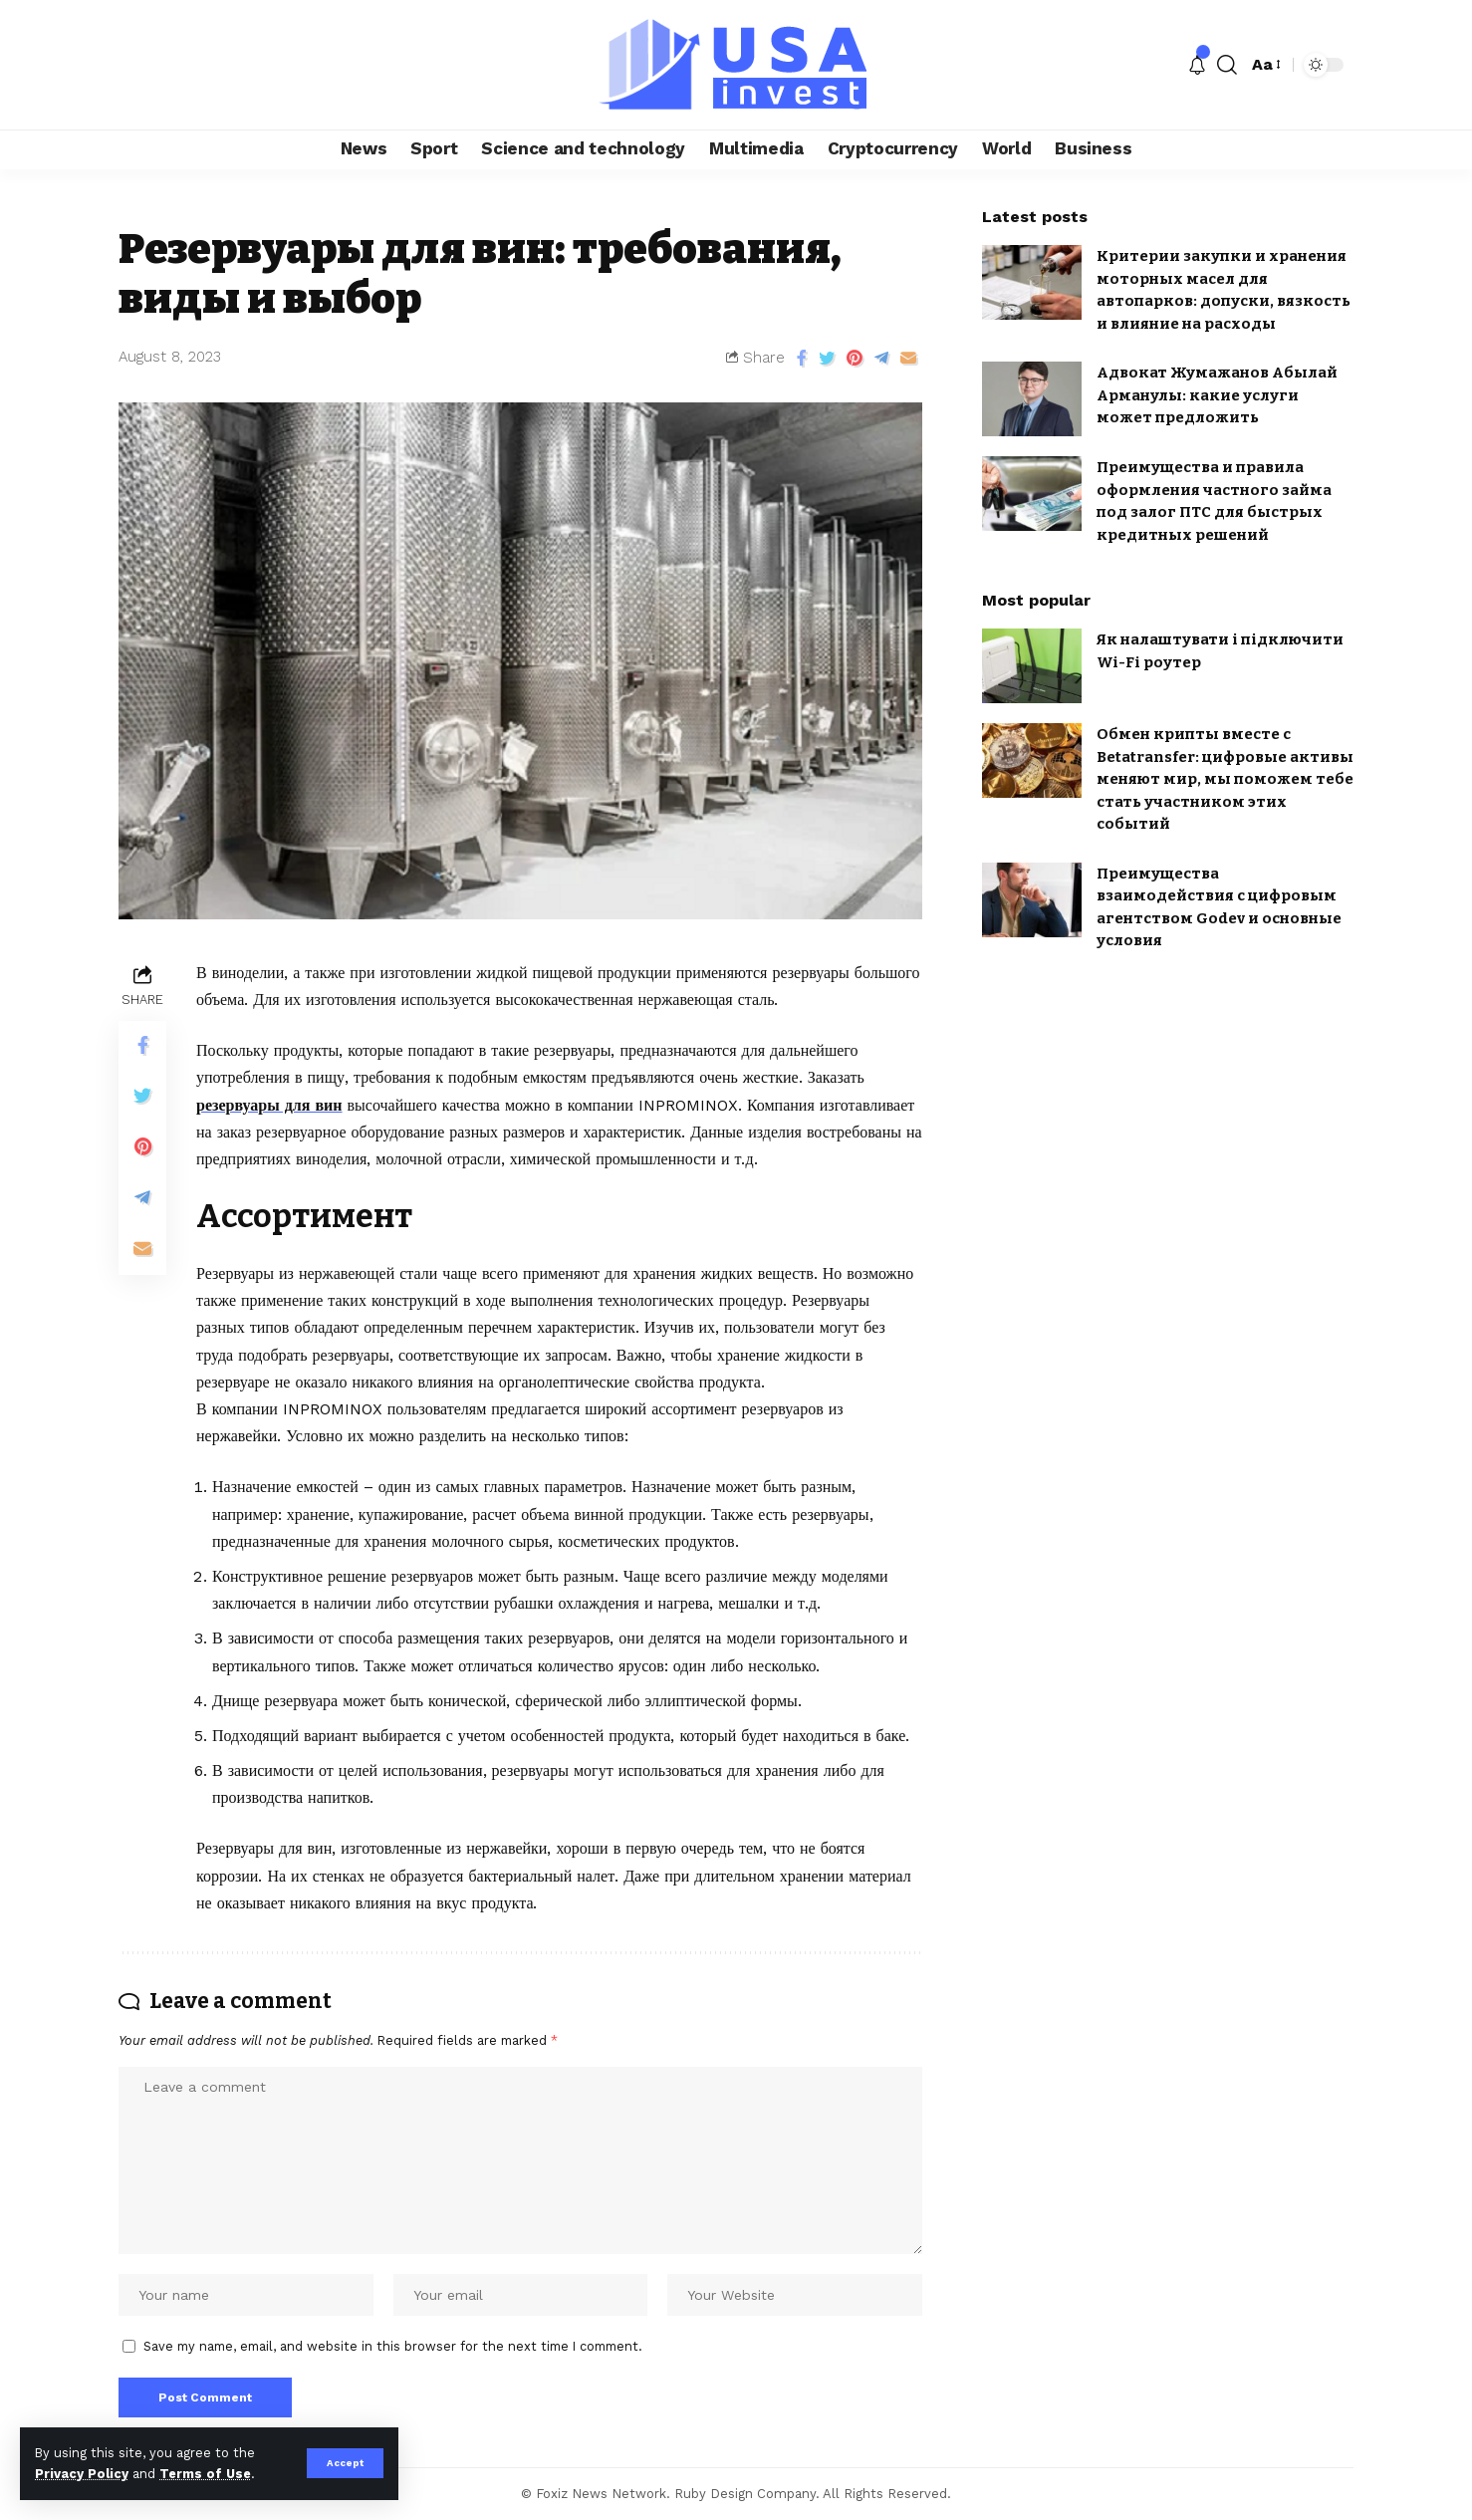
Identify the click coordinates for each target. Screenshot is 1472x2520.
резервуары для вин (269, 1105)
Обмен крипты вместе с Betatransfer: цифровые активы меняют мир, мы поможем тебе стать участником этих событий (1225, 779)
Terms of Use (205, 2473)
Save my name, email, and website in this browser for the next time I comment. (392, 2346)
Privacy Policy (81, 2473)
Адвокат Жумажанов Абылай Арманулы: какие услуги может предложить (1217, 395)
